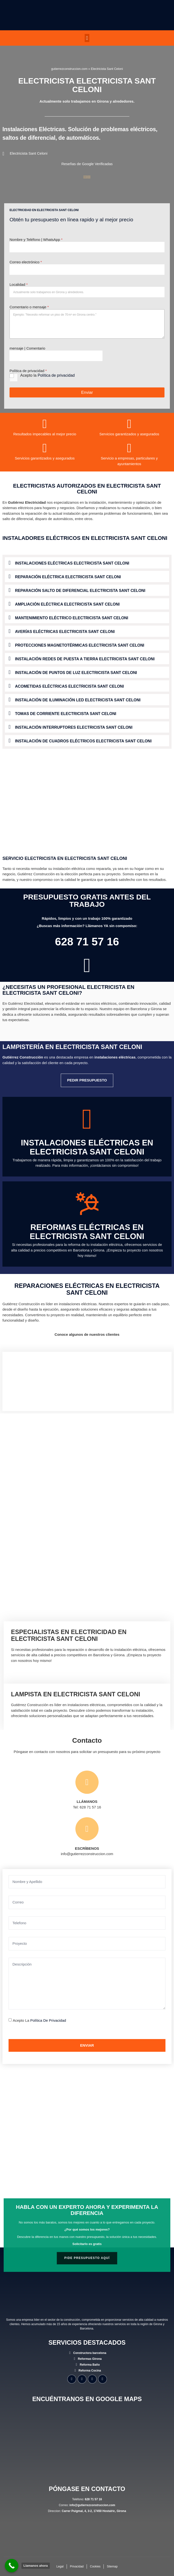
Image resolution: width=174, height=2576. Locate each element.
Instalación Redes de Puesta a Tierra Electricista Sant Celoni (84, 659)
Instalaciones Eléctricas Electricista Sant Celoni (72, 563)
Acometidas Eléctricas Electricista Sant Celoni (69, 686)
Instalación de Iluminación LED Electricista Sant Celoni (77, 700)
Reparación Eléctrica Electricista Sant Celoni (68, 577)
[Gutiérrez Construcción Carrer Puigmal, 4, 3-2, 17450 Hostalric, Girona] (87, 2129)
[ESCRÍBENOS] (87, 1828)
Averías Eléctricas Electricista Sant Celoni (65, 632)
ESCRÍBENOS (87, 1848)
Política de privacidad (56, 375)
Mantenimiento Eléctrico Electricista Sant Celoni (71, 618)
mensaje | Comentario (27, 348)
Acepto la (47, 375)
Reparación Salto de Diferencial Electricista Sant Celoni (80, 590)
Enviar (87, 392)
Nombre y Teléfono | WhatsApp (36, 239)
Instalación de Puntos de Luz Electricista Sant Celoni (76, 673)
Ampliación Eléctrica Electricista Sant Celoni (67, 604)
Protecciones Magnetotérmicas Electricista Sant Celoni (79, 645)
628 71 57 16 (87, 941)
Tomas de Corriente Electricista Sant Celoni (65, 714)
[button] (87, 38)
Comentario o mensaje (29, 307)
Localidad (19, 284)
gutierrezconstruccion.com (69, 69)
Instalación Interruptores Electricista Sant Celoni (73, 727)
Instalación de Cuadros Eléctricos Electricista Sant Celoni (83, 741)
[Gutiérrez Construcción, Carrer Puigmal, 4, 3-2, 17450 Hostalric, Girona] (87, 2444)
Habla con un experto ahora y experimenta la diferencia (87, 2210)
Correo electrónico (26, 262)
